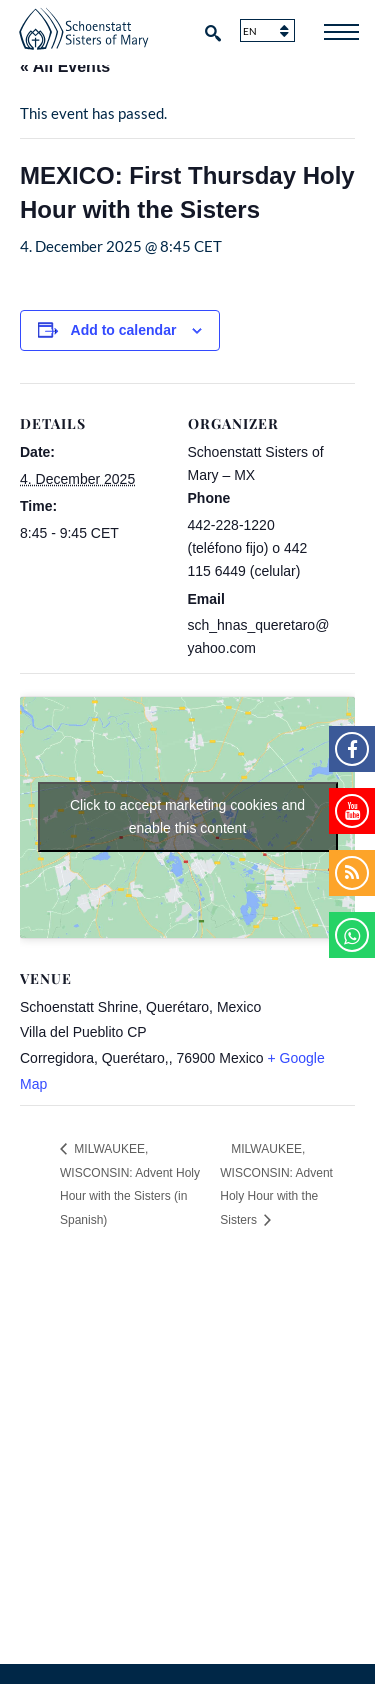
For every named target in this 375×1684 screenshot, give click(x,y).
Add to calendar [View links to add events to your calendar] (124, 330)
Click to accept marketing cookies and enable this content (187, 816)
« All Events (65, 66)
